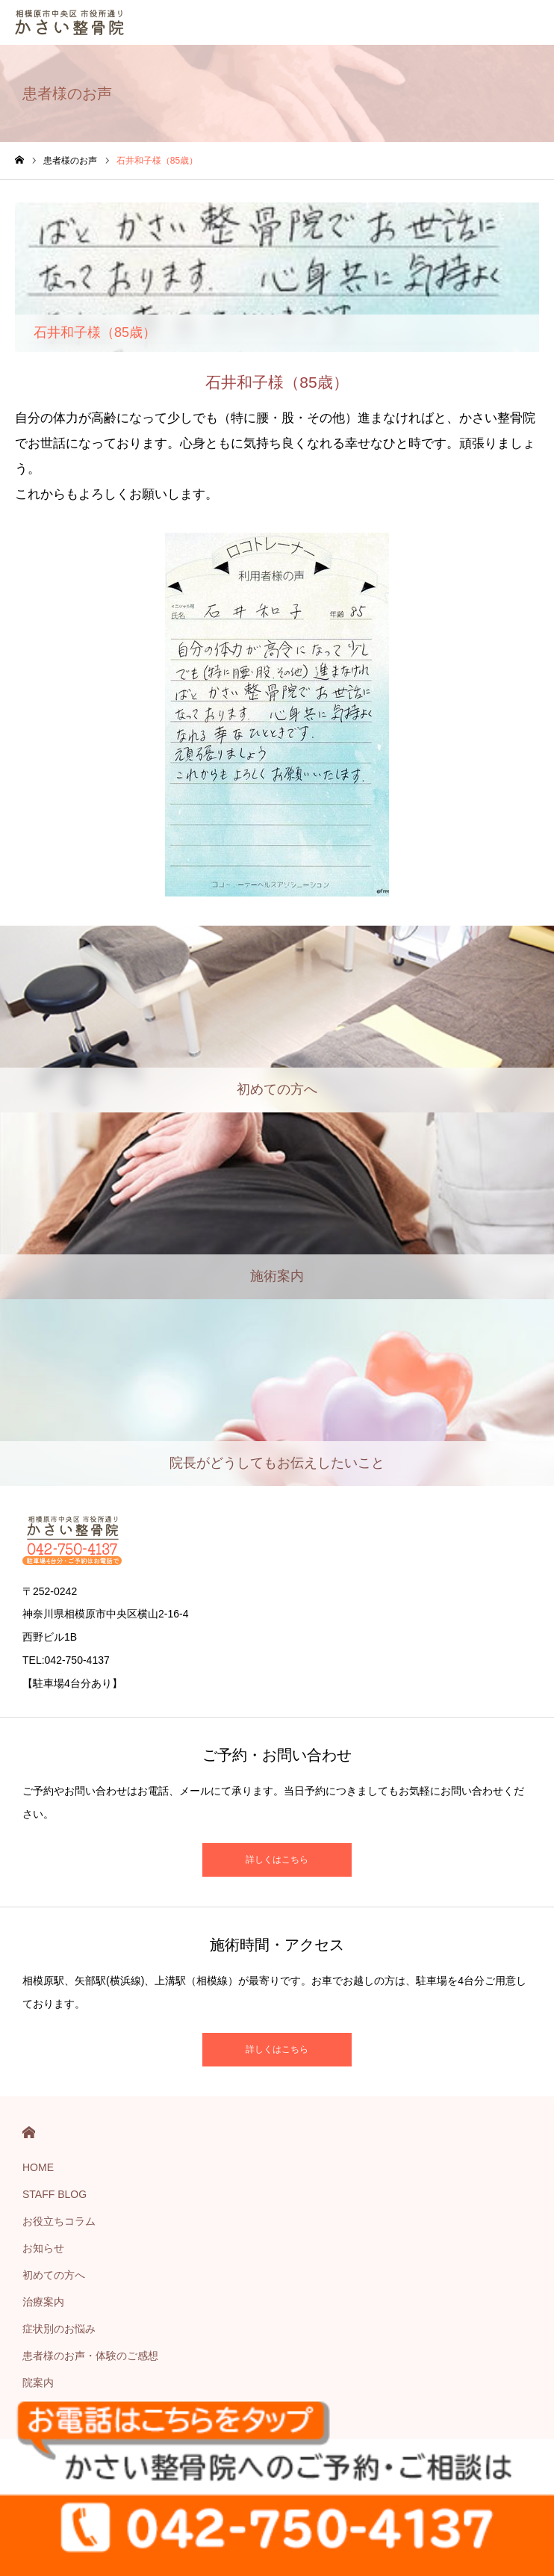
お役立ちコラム (59, 2221)
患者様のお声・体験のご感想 (90, 2356)
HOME (28, 2132)
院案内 (38, 2382)
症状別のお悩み (59, 2329)
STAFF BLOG (54, 2194)
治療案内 (43, 2302)
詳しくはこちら (277, 1859)
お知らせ (43, 2248)
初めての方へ (53, 2275)
